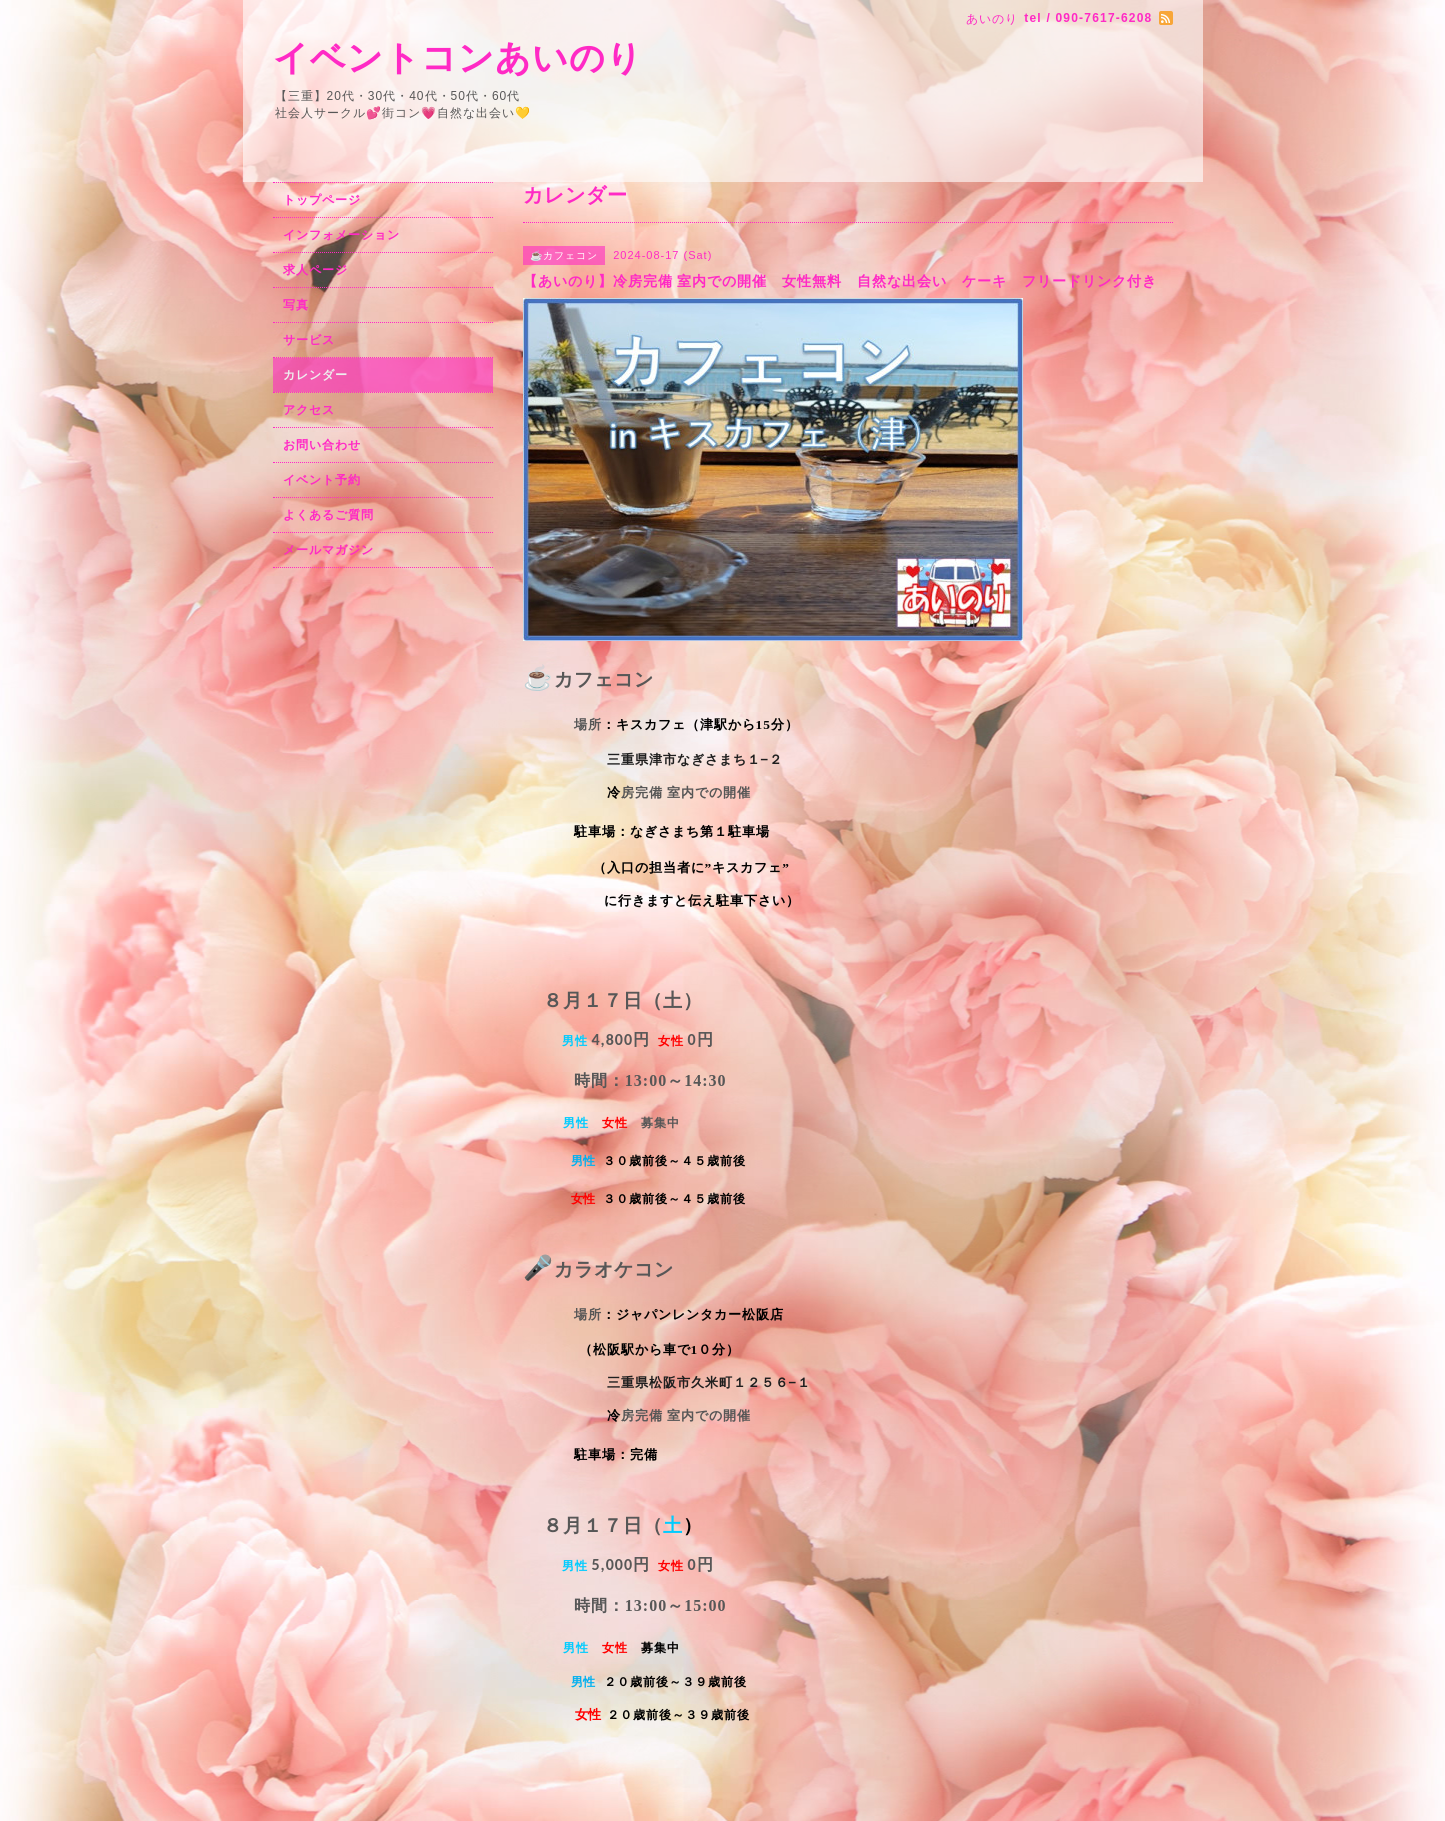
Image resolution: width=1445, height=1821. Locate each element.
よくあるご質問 (328, 515)
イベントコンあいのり (458, 57)
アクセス (309, 410)
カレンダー (315, 375)
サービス (309, 340)
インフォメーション (341, 235)
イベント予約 (322, 480)
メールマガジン (328, 550)
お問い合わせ (322, 445)
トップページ (322, 200)
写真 (296, 305)
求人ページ (315, 270)
